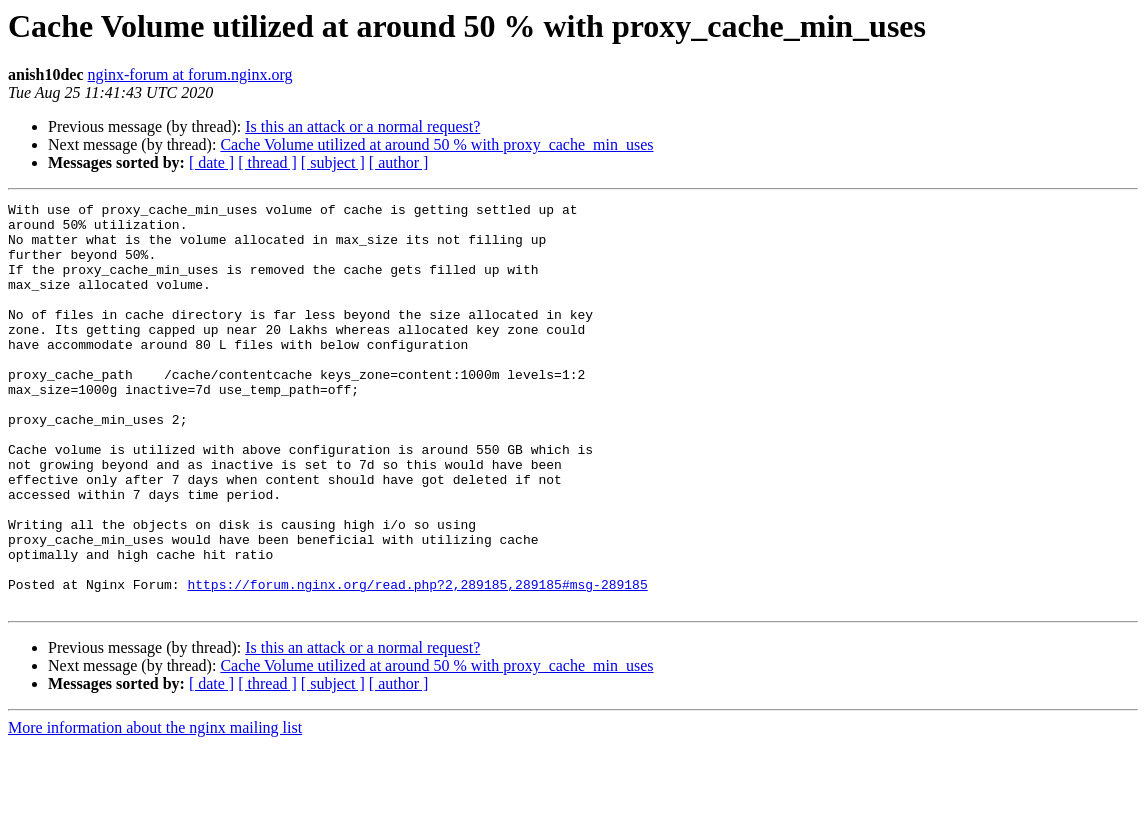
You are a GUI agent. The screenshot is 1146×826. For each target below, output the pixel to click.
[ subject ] (333, 162)
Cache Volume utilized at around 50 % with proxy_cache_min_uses (436, 144)
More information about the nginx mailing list (155, 808)
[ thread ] (267, 162)
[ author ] (399, 162)
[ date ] (211, 162)
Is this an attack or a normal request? (362, 126)
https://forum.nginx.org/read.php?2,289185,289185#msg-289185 (417, 662)
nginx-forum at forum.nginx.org (190, 74)
